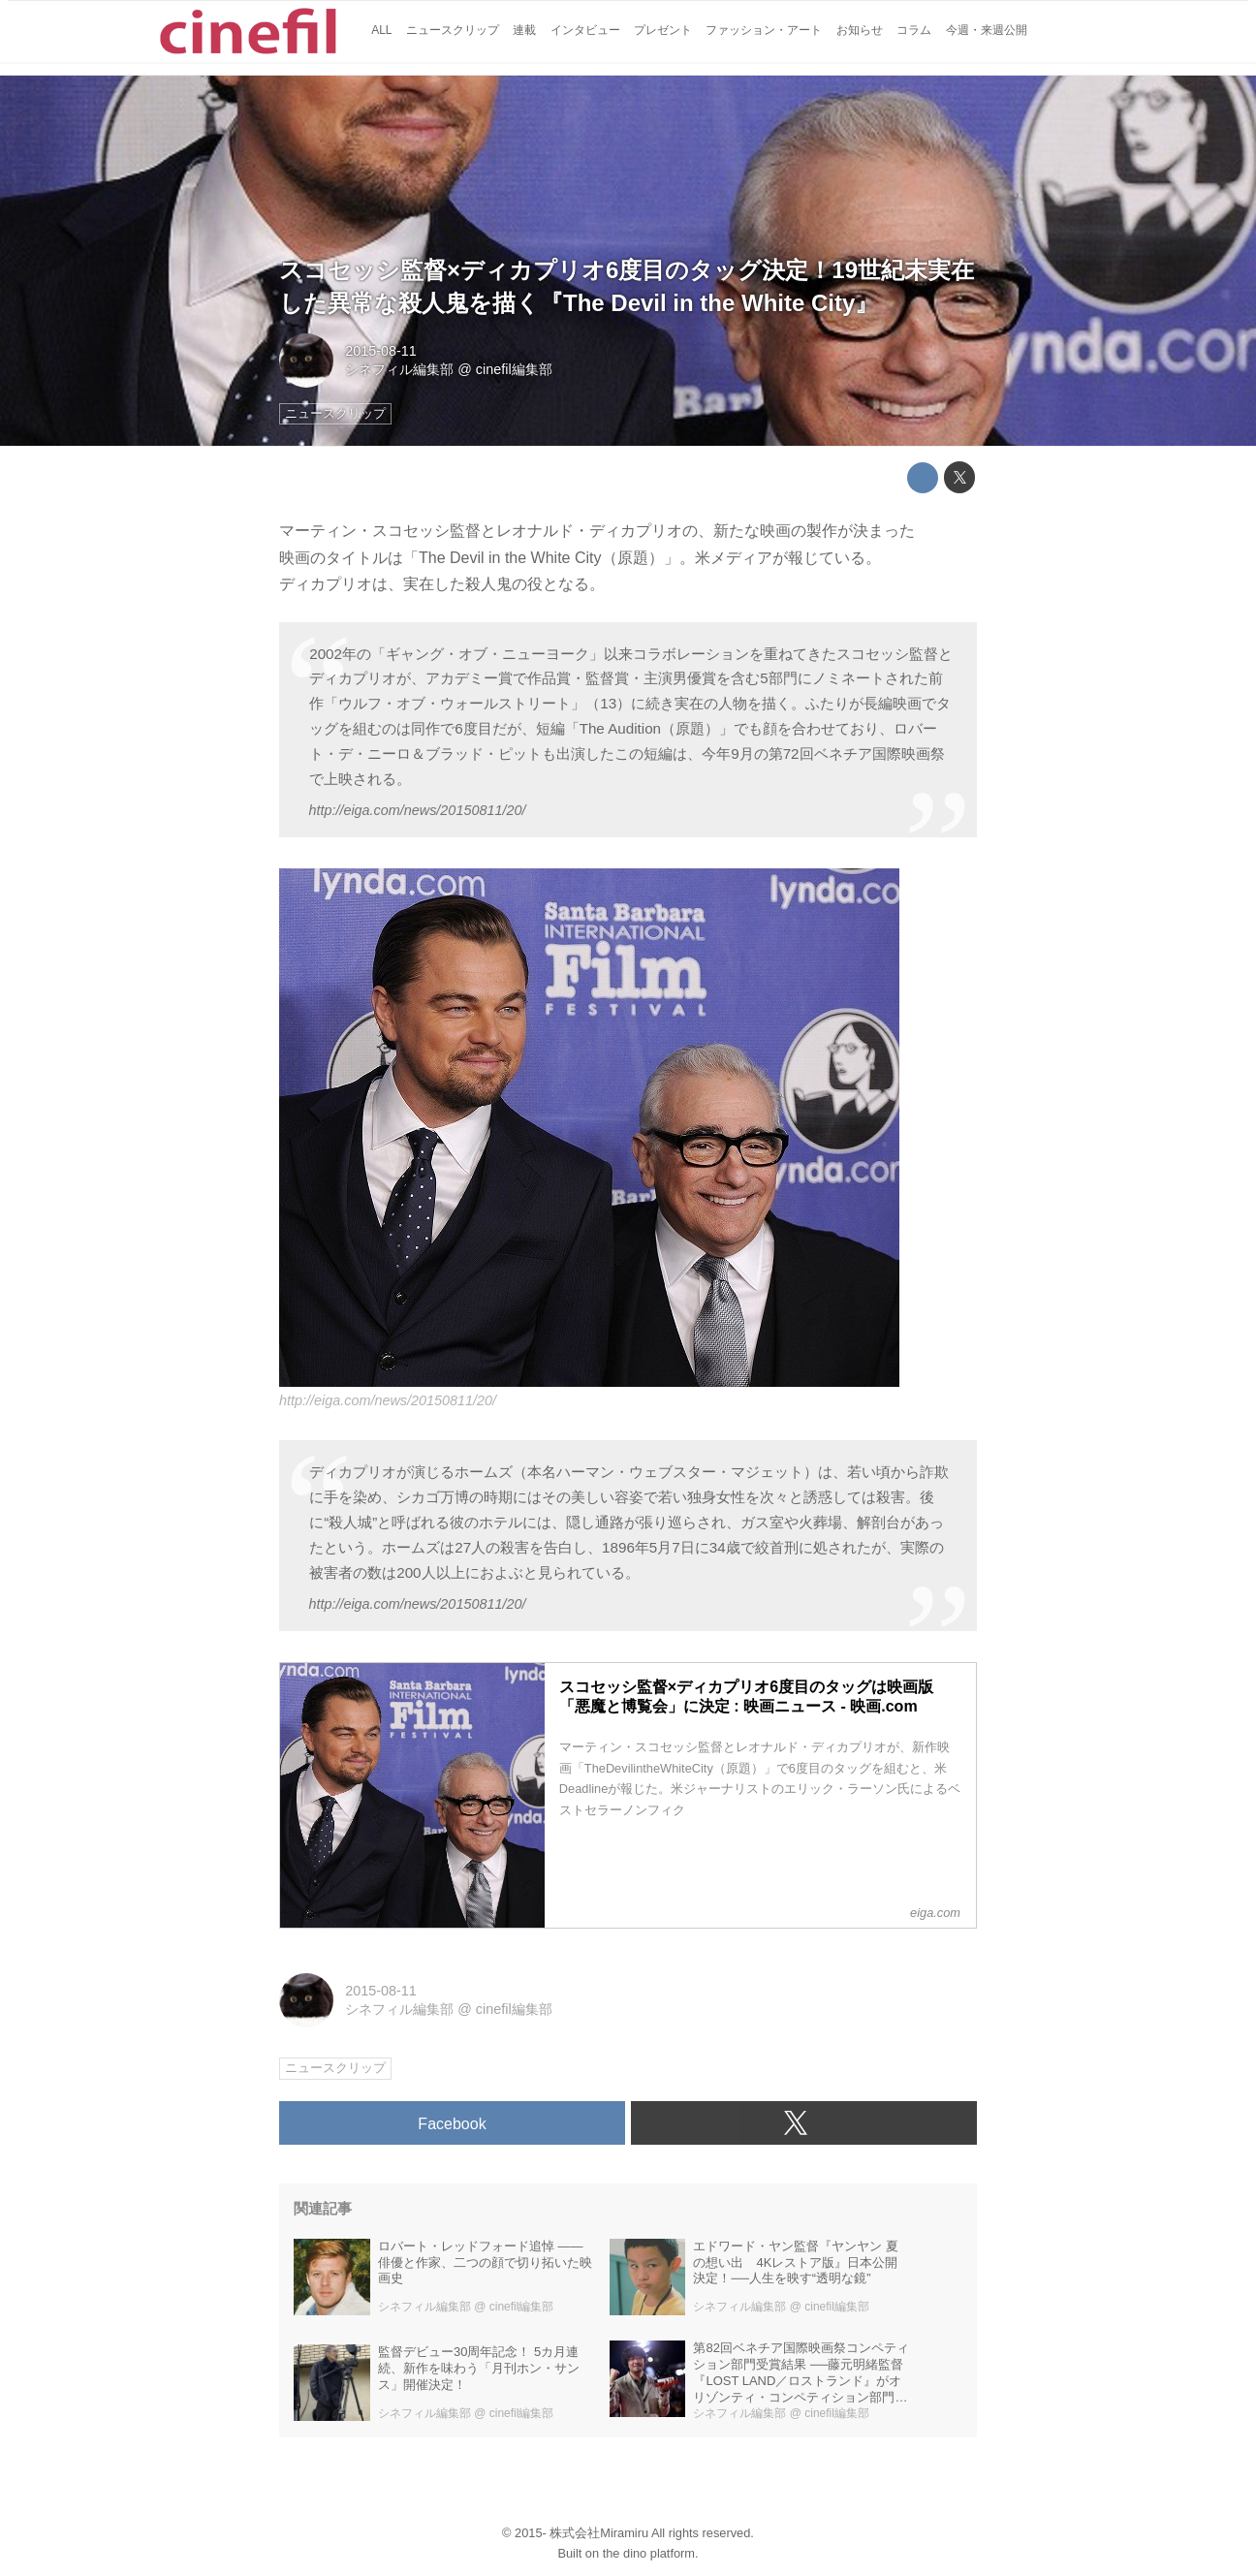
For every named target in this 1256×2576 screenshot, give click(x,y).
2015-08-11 (381, 351)
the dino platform (649, 2553)
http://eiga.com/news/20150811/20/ (416, 810)
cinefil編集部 (514, 369)
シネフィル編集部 (399, 369)
